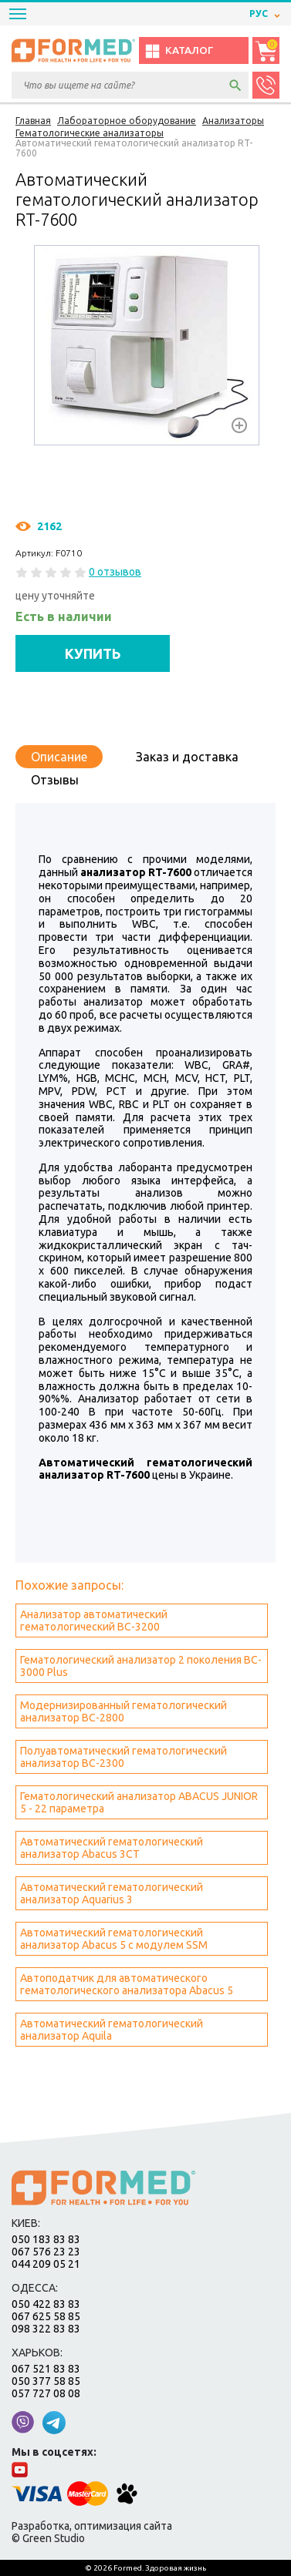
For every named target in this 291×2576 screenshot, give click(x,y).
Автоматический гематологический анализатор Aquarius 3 (111, 1893)
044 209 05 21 (46, 2264)
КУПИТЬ (93, 653)
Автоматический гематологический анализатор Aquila (111, 2029)
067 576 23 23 (46, 2251)
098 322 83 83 (46, 2328)
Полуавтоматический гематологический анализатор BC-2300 (123, 1757)
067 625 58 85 (46, 2316)
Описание (59, 757)
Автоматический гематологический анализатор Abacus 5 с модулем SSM (114, 1938)
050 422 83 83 (46, 2304)
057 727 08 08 (46, 2393)
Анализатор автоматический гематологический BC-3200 (93, 1620)
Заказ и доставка (187, 757)
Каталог (178, 50)
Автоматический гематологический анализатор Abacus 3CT (111, 1847)
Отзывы (55, 780)
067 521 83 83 (46, 2369)
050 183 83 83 (46, 2239)
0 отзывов (115, 572)
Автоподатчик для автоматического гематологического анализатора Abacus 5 (126, 1984)
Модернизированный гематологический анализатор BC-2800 (123, 1711)
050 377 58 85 (46, 2381)
